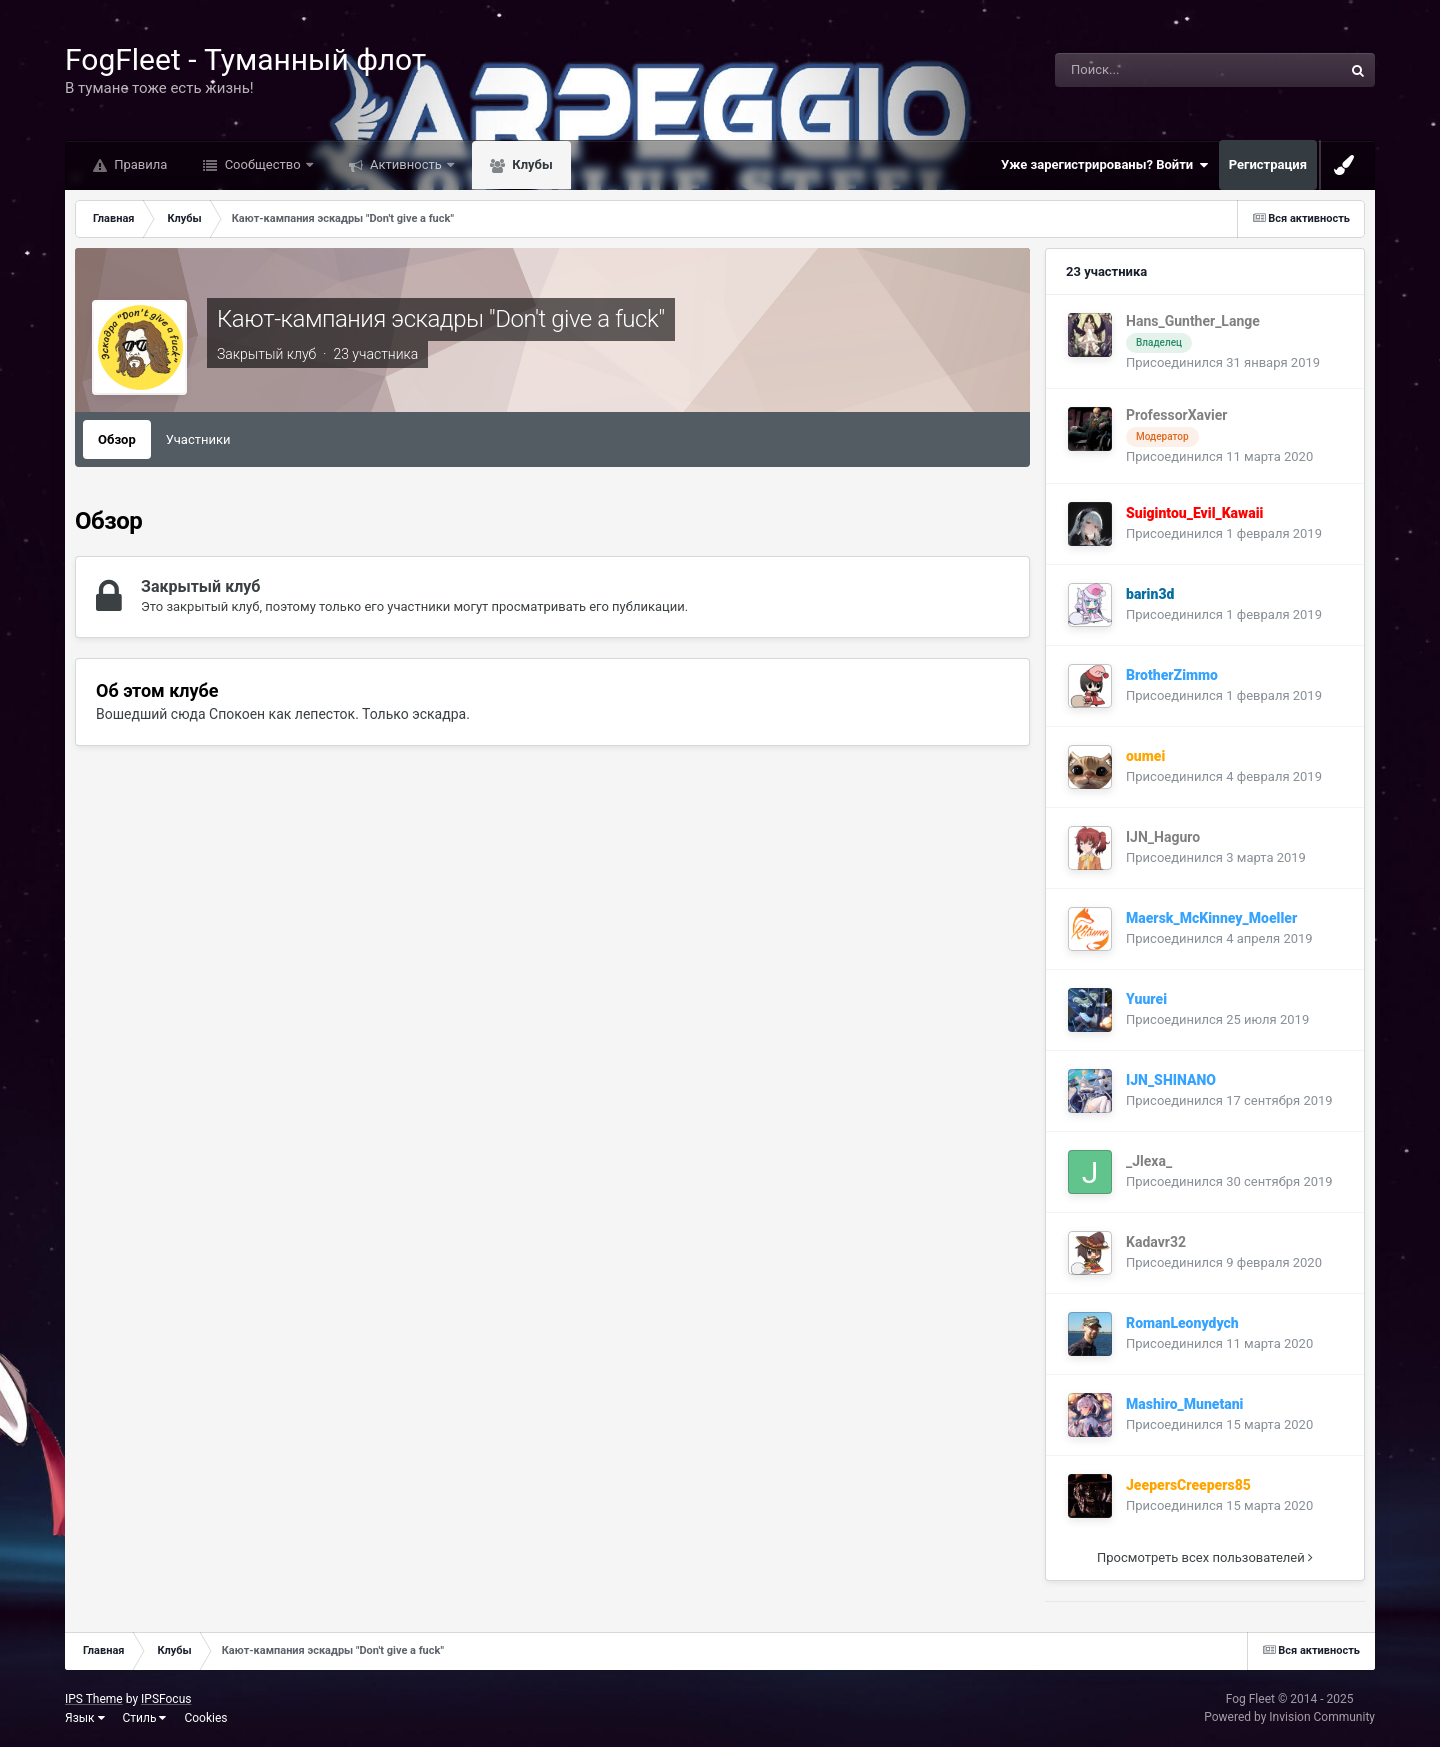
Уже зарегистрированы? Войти (1105, 165)
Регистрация (1268, 164)
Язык (85, 1718)
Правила (139, 164)
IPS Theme (94, 1699)
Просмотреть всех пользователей (1205, 1557)
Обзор (117, 439)
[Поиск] (1151, 70)
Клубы (531, 164)
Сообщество (262, 164)
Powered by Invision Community (1289, 1717)
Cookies (205, 1718)
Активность (406, 164)
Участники (198, 439)
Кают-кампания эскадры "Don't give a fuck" (441, 319)
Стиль (145, 1718)
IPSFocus (166, 1699)
